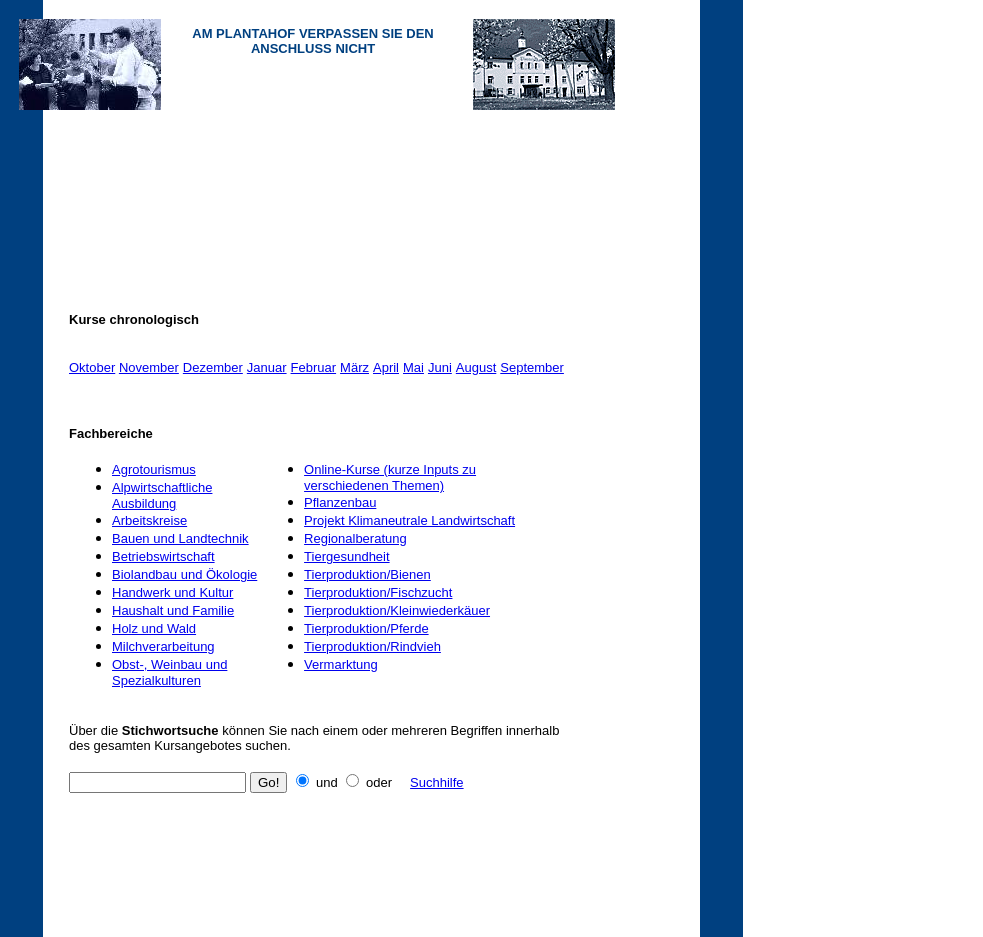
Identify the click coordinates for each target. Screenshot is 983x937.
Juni (440, 367)
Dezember (213, 367)
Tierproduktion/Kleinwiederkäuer (397, 610)
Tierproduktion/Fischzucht (378, 592)
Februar (314, 367)
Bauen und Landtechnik (180, 538)
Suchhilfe (436, 782)
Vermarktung (341, 664)
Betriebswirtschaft (163, 556)
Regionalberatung (355, 538)
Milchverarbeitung (163, 646)
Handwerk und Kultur (172, 592)
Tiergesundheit (347, 556)
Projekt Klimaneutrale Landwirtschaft (409, 520)
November (149, 367)
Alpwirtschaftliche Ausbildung (162, 495)
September (532, 367)
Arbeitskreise (149, 520)
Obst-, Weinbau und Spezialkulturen (169, 672)
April (386, 367)
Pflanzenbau (340, 502)
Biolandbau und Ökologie (184, 574)
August (476, 367)
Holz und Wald (154, 628)
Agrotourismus (154, 469)
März (354, 367)
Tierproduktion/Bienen (367, 574)
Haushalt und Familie (173, 610)
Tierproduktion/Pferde (366, 628)
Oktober (92, 367)
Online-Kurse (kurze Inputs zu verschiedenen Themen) (390, 477)
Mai (413, 367)
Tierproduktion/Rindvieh (372, 646)
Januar (267, 367)
